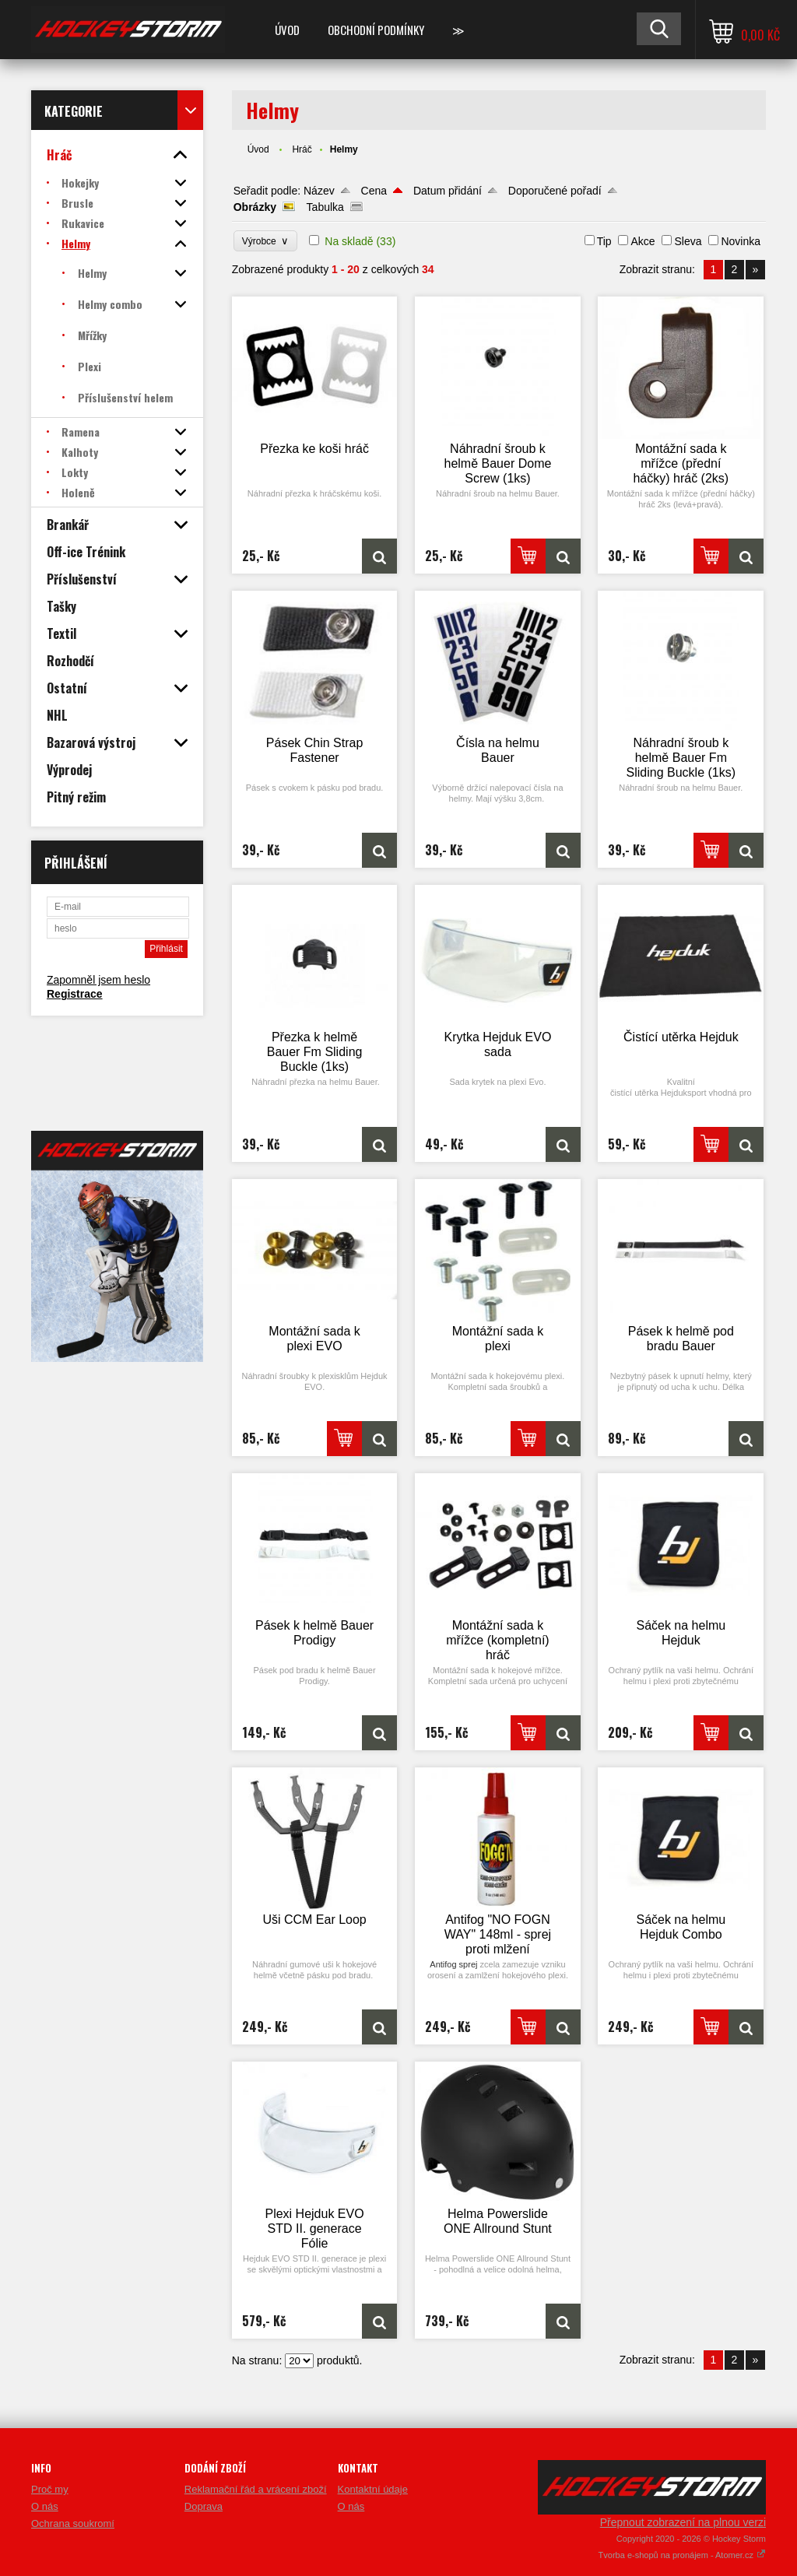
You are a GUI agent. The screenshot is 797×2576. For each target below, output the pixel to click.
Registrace (75, 994)
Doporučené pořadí (555, 190)
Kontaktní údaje (373, 2489)
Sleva (687, 241)
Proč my (49, 2489)
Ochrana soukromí (72, 2523)
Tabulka (325, 207)
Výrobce (266, 241)
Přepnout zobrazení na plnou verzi (683, 2522)
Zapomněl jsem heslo (98, 980)
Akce (642, 241)
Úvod (287, 29)
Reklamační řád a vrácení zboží (255, 2489)
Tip (604, 241)
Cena (374, 190)
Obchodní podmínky (376, 29)
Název (319, 190)
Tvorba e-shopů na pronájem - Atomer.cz (682, 2555)
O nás (44, 2506)
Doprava (203, 2506)
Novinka (740, 241)
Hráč (301, 149)
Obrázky (254, 207)
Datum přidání (447, 190)
